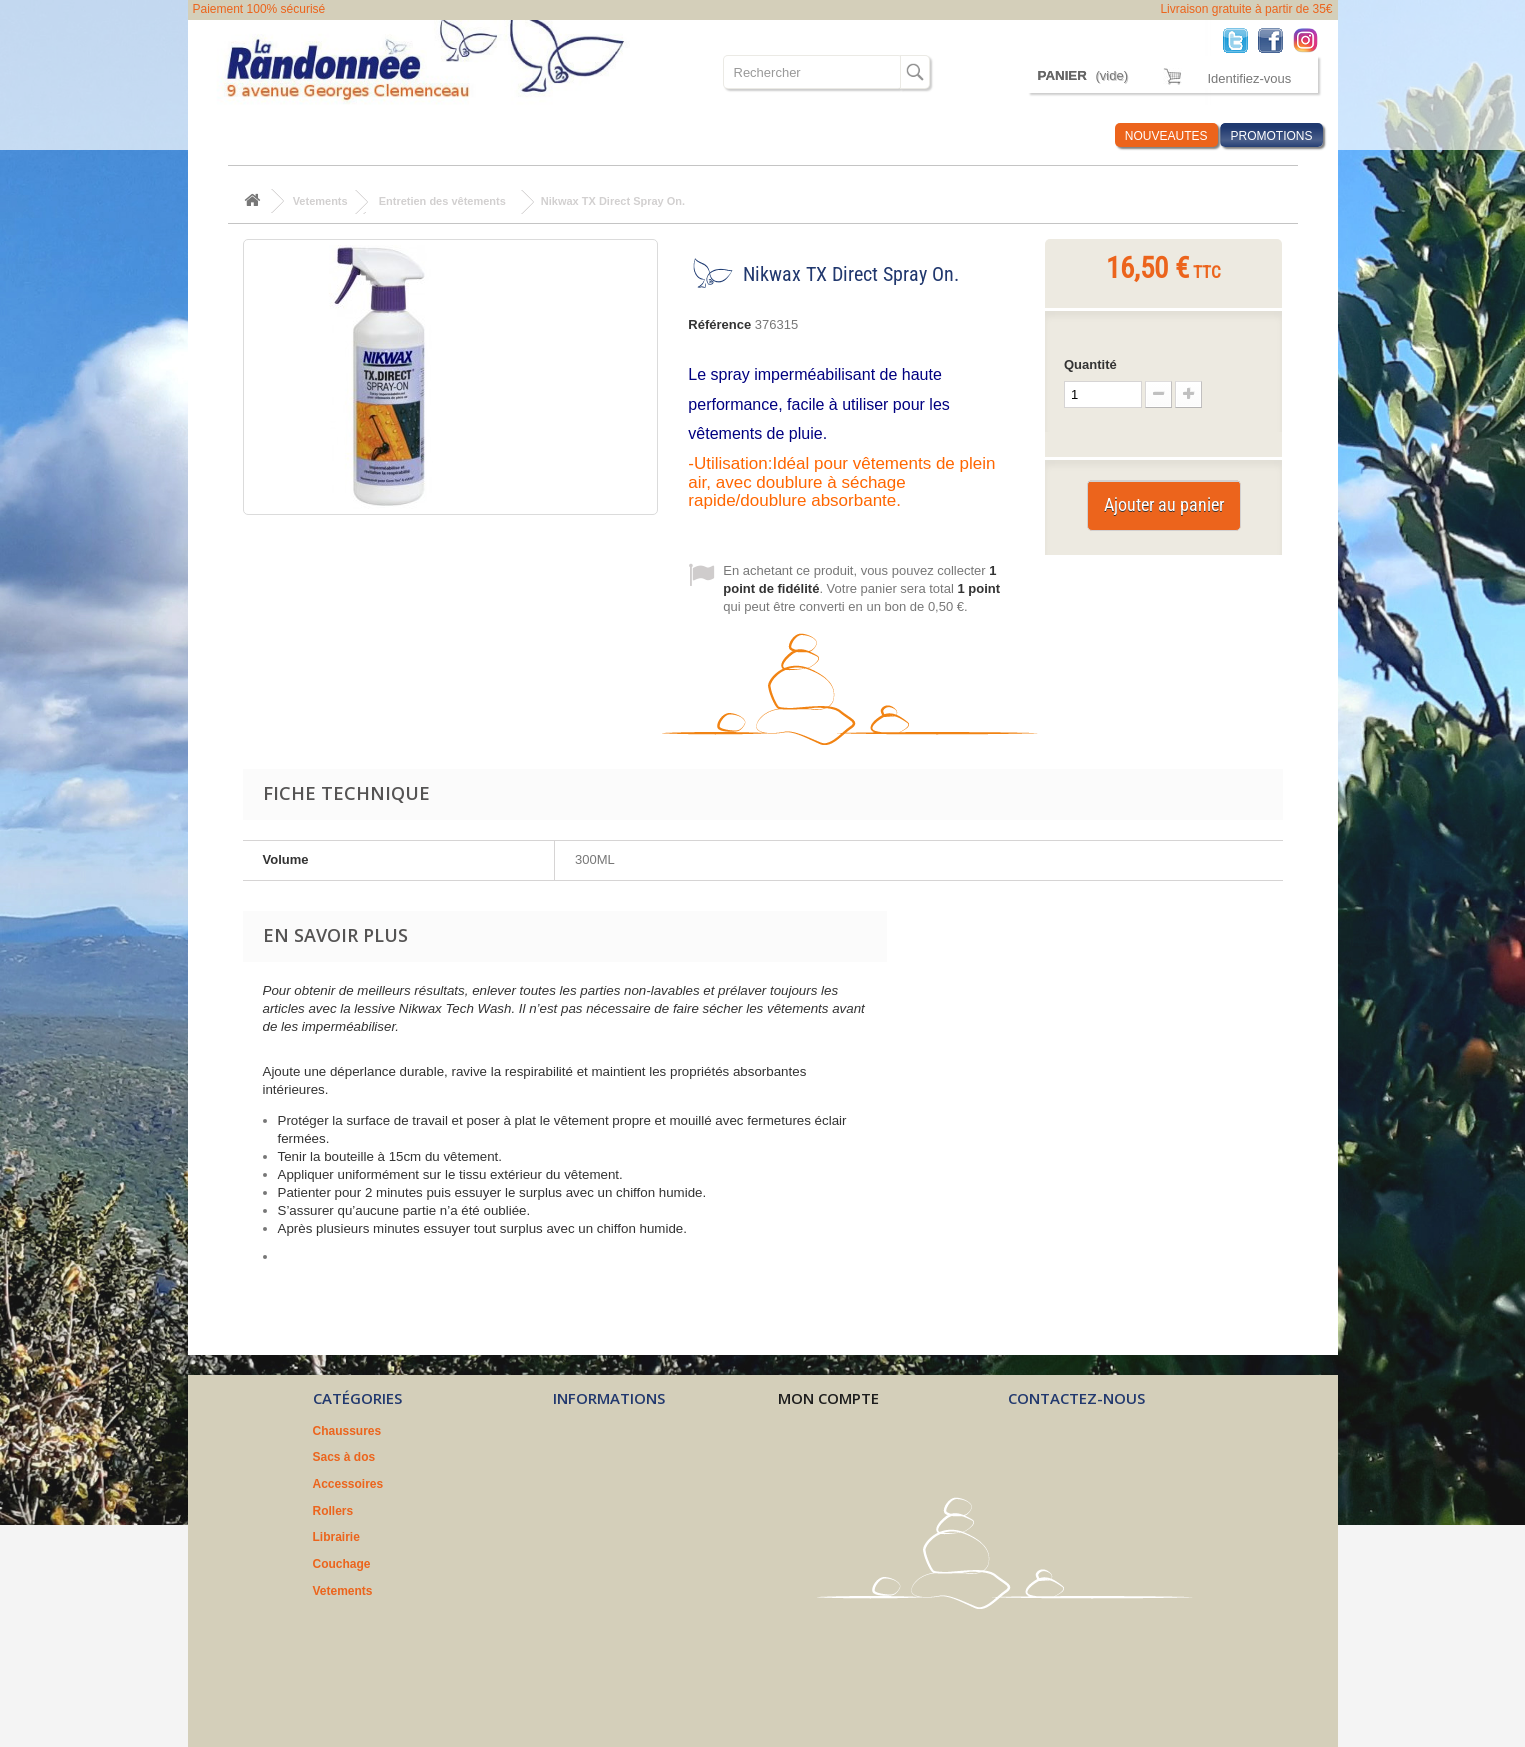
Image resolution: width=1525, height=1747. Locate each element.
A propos (579, 1511)
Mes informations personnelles (866, 1511)
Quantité (1090, 364)
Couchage (666, 135)
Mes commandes (826, 1431)
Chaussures (249, 135)
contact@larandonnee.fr (1120, 1519)
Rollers (518, 135)
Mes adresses (817, 1484)
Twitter (1240, 39)
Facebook (1275, 39)
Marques (974, 135)
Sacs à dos (341, 135)
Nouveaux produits (607, 1431)
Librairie (589, 135)
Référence (719, 324)
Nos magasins (593, 1457)
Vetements (751, 135)
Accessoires (434, 135)
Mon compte (828, 1398)
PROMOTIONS (1271, 136)
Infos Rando (1061, 135)
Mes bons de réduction (843, 1537)
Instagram (1310, 39)
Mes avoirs (809, 1457)
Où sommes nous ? (866, 135)
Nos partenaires (598, 1537)
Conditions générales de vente (640, 1484)
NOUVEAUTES (1166, 136)
